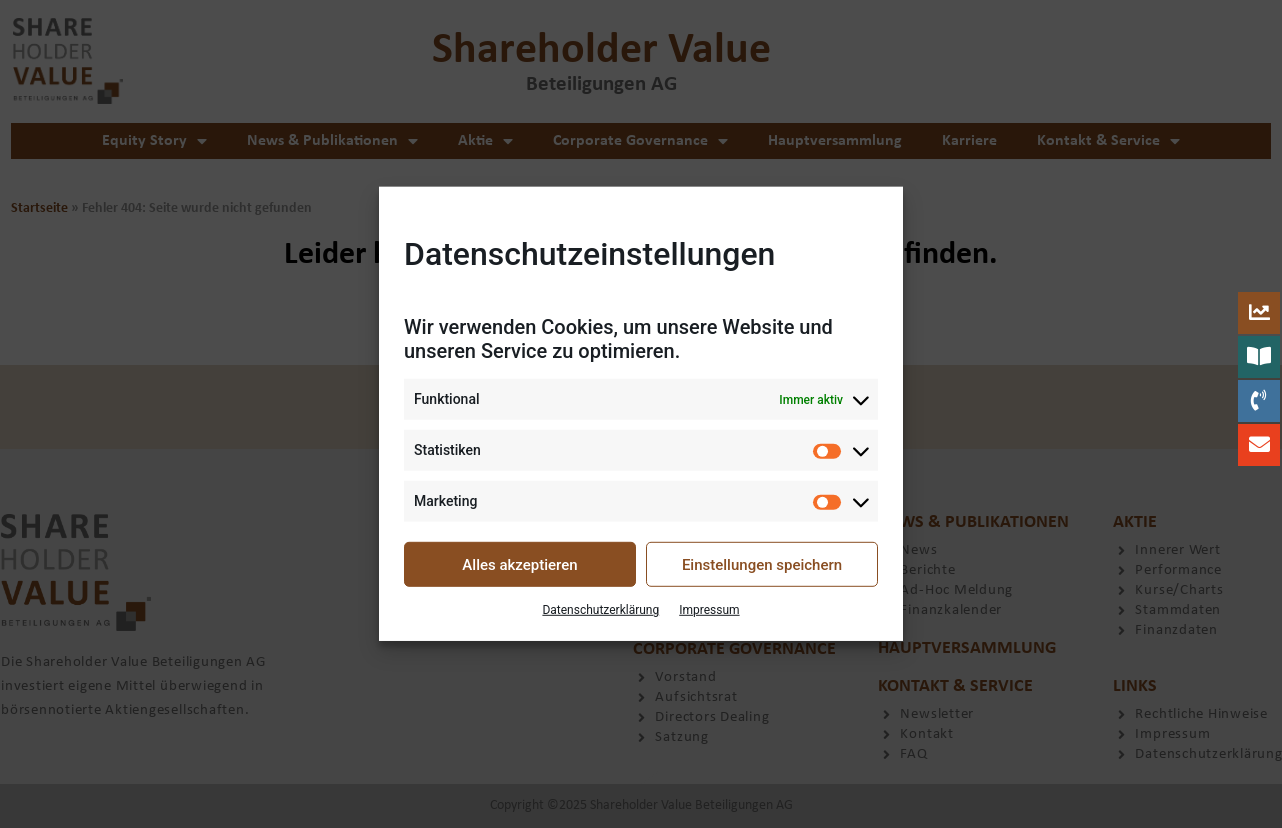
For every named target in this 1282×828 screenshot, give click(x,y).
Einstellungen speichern (762, 565)
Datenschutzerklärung (600, 610)
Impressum (709, 610)
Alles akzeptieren (519, 565)
